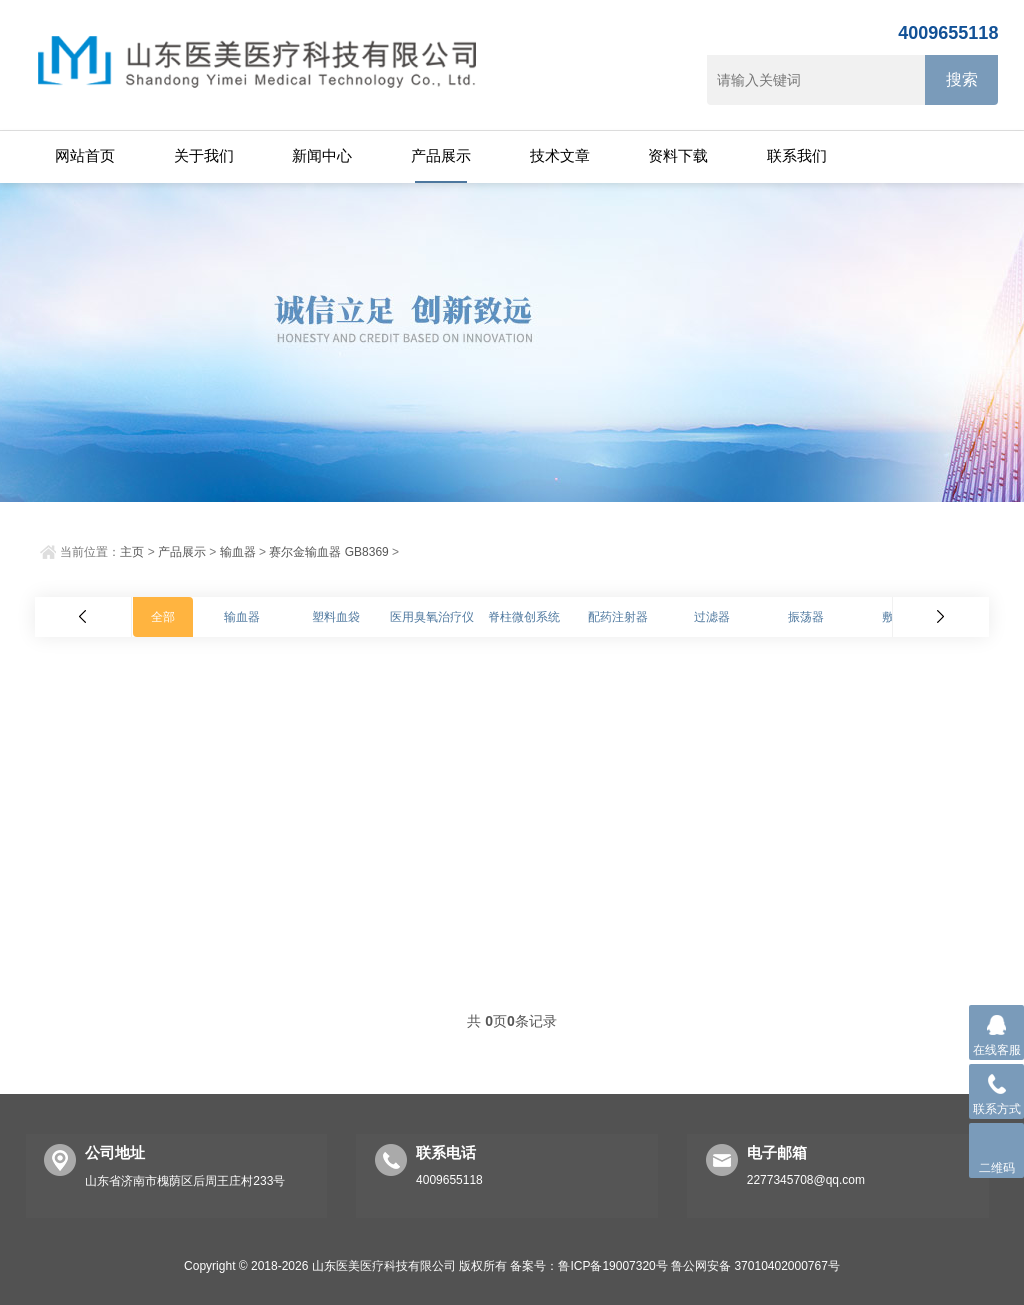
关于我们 (204, 155)
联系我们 (797, 155)
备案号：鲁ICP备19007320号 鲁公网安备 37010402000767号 (675, 1266)
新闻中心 (322, 155)
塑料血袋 (336, 617)
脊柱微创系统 (524, 617)
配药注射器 (618, 617)
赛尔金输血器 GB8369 (328, 552)
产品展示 (441, 155)
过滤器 (712, 617)
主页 (132, 552)
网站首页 (85, 155)
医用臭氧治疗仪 (432, 617)
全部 (163, 617)
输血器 (238, 552)
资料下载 (678, 155)
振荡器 (806, 617)
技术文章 (560, 155)
